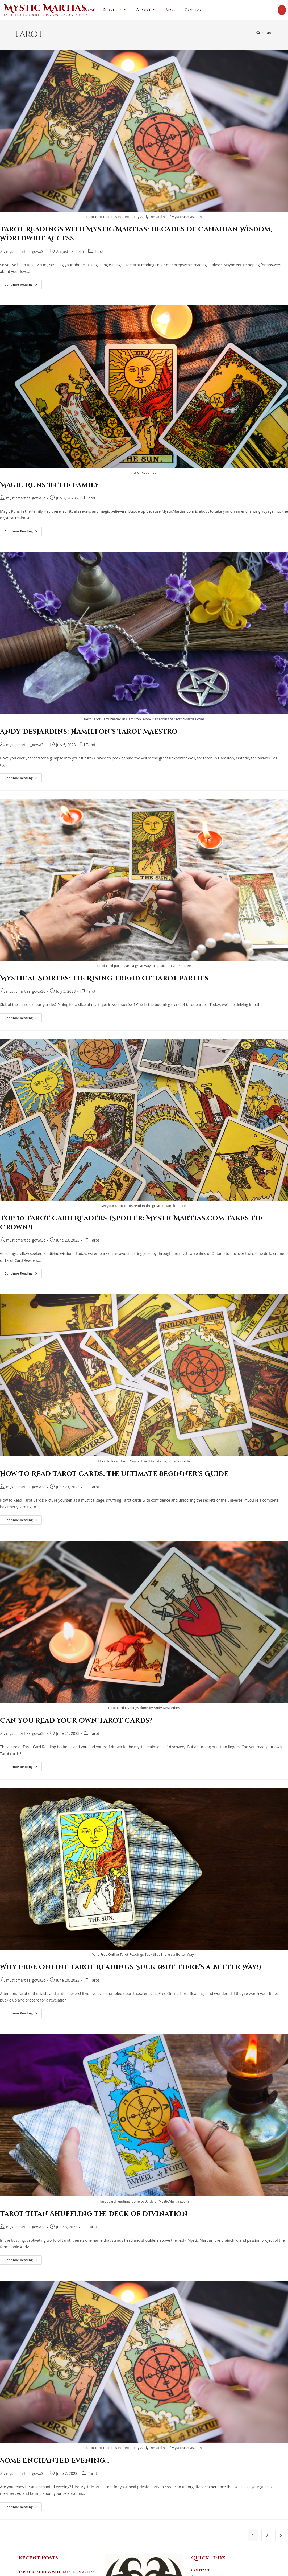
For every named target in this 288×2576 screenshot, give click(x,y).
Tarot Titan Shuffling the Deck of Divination (94, 2201)
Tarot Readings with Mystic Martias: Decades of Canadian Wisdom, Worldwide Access (56, 2566)
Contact (200, 2557)
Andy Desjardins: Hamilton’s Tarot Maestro (89, 732)
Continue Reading (23, 285)
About (197, 2564)
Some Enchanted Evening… (55, 2448)
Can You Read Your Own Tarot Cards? (76, 1720)
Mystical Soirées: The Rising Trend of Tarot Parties (104, 978)
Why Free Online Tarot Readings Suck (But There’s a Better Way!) (131, 1967)
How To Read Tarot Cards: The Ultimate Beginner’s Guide (114, 1474)
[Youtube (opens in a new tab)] (282, 10)
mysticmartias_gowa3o (26, 251)
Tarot (269, 32)
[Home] (258, 32)
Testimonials (204, 2571)
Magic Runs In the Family (49, 485)
